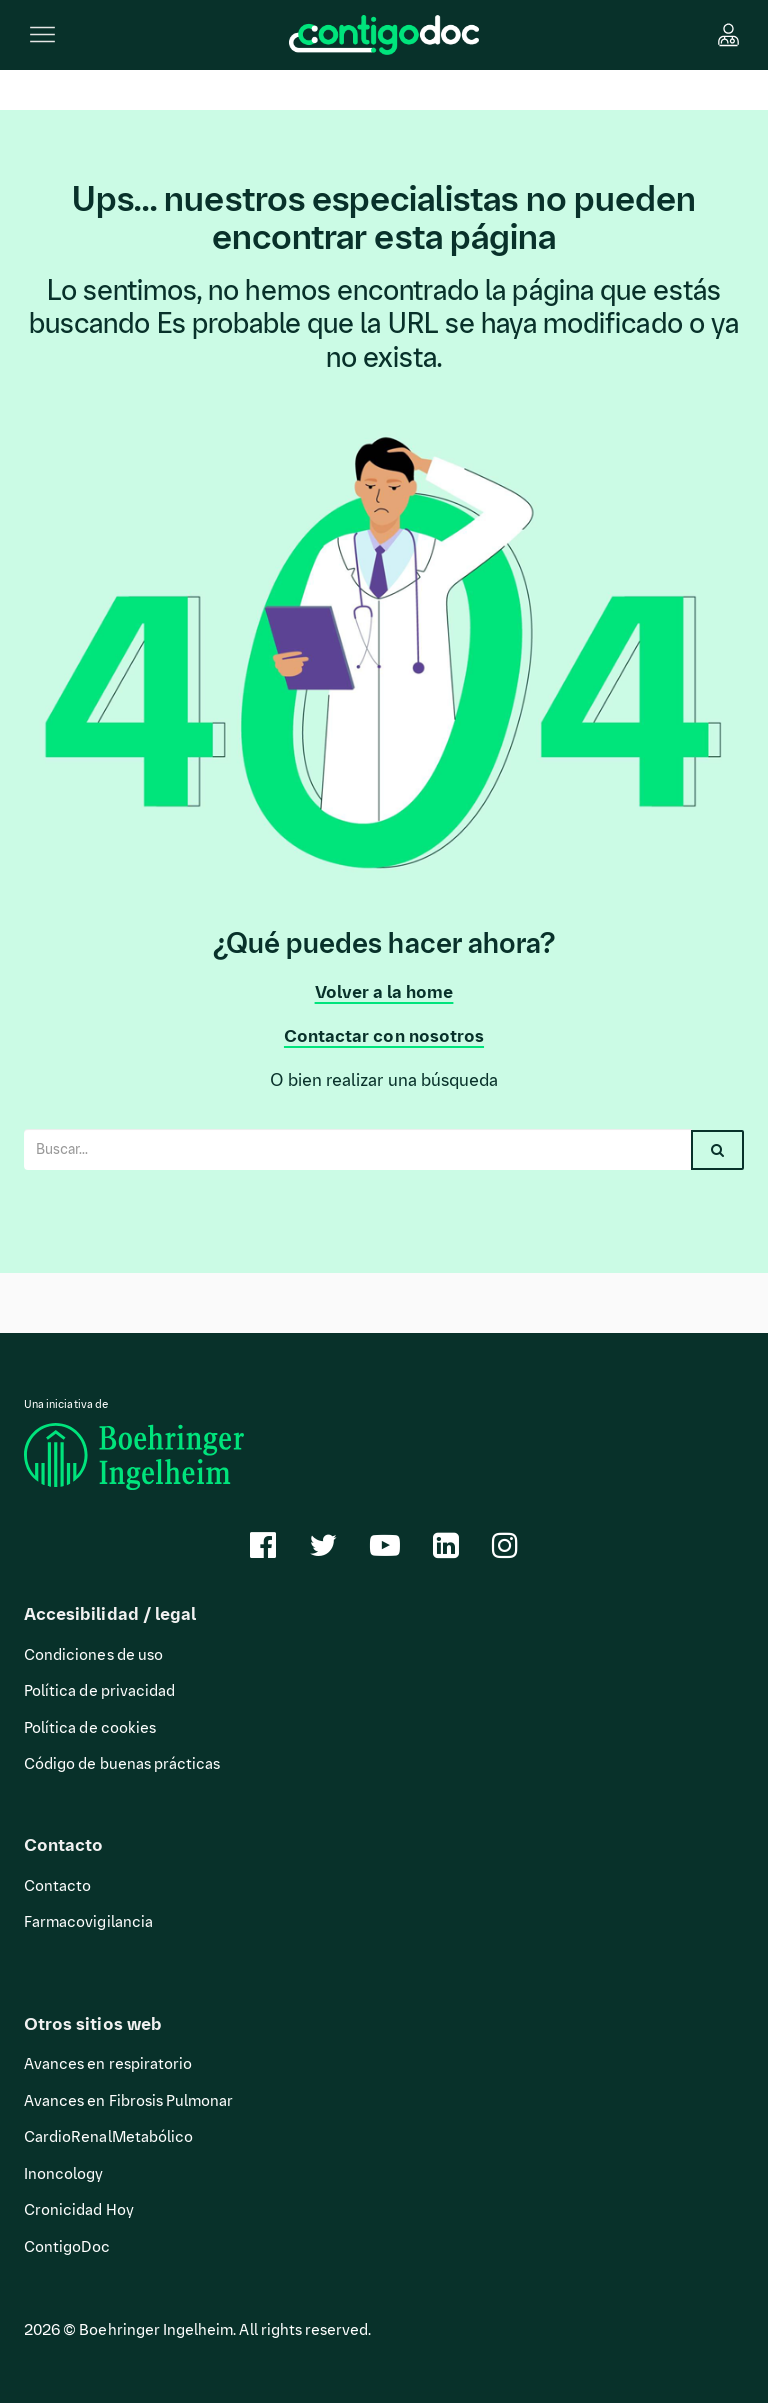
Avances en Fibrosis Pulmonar (128, 2101)
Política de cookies (90, 1728)
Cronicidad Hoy (79, 2210)
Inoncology (64, 2174)
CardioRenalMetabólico (108, 2137)
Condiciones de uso (93, 1655)
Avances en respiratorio (108, 2064)
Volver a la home (384, 992)
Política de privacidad (99, 1691)
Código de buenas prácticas (122, 1764)
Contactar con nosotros (384, 1036)
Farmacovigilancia (88, 1922)
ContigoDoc (67, 2247)
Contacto (57, 1886)
